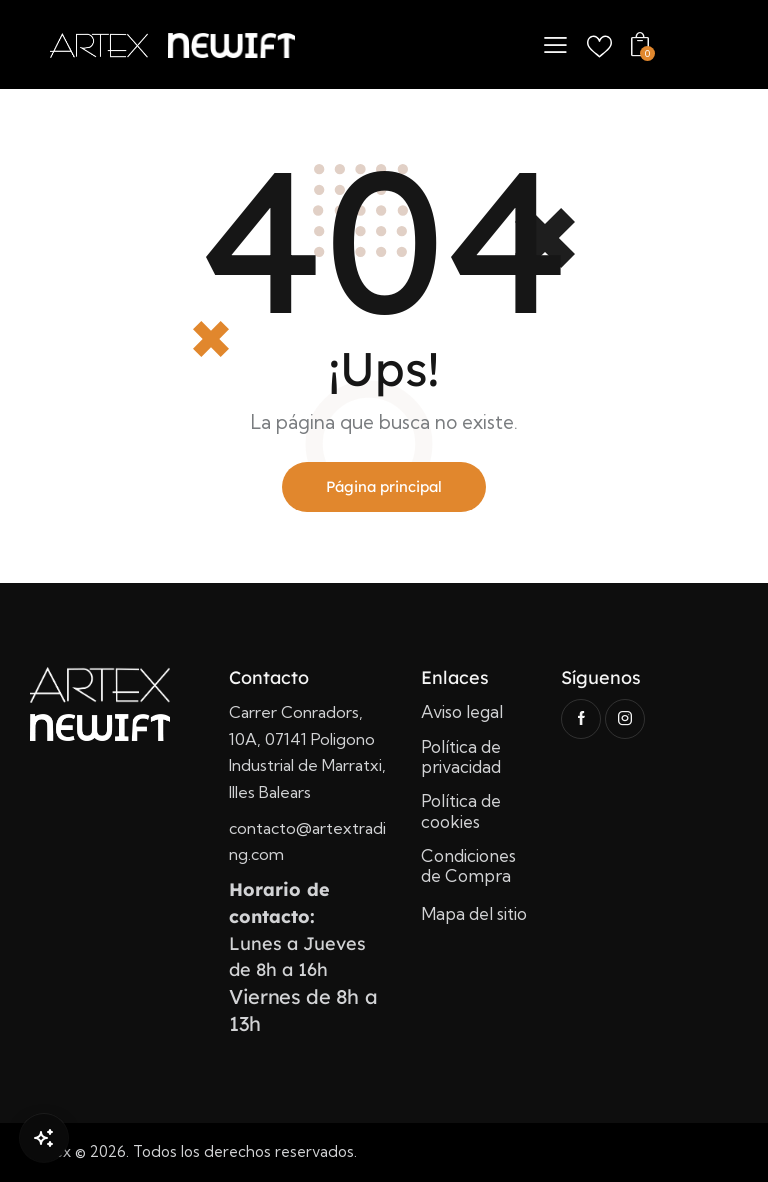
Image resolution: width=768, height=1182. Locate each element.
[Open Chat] (44, 1138)
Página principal (384, 486)
